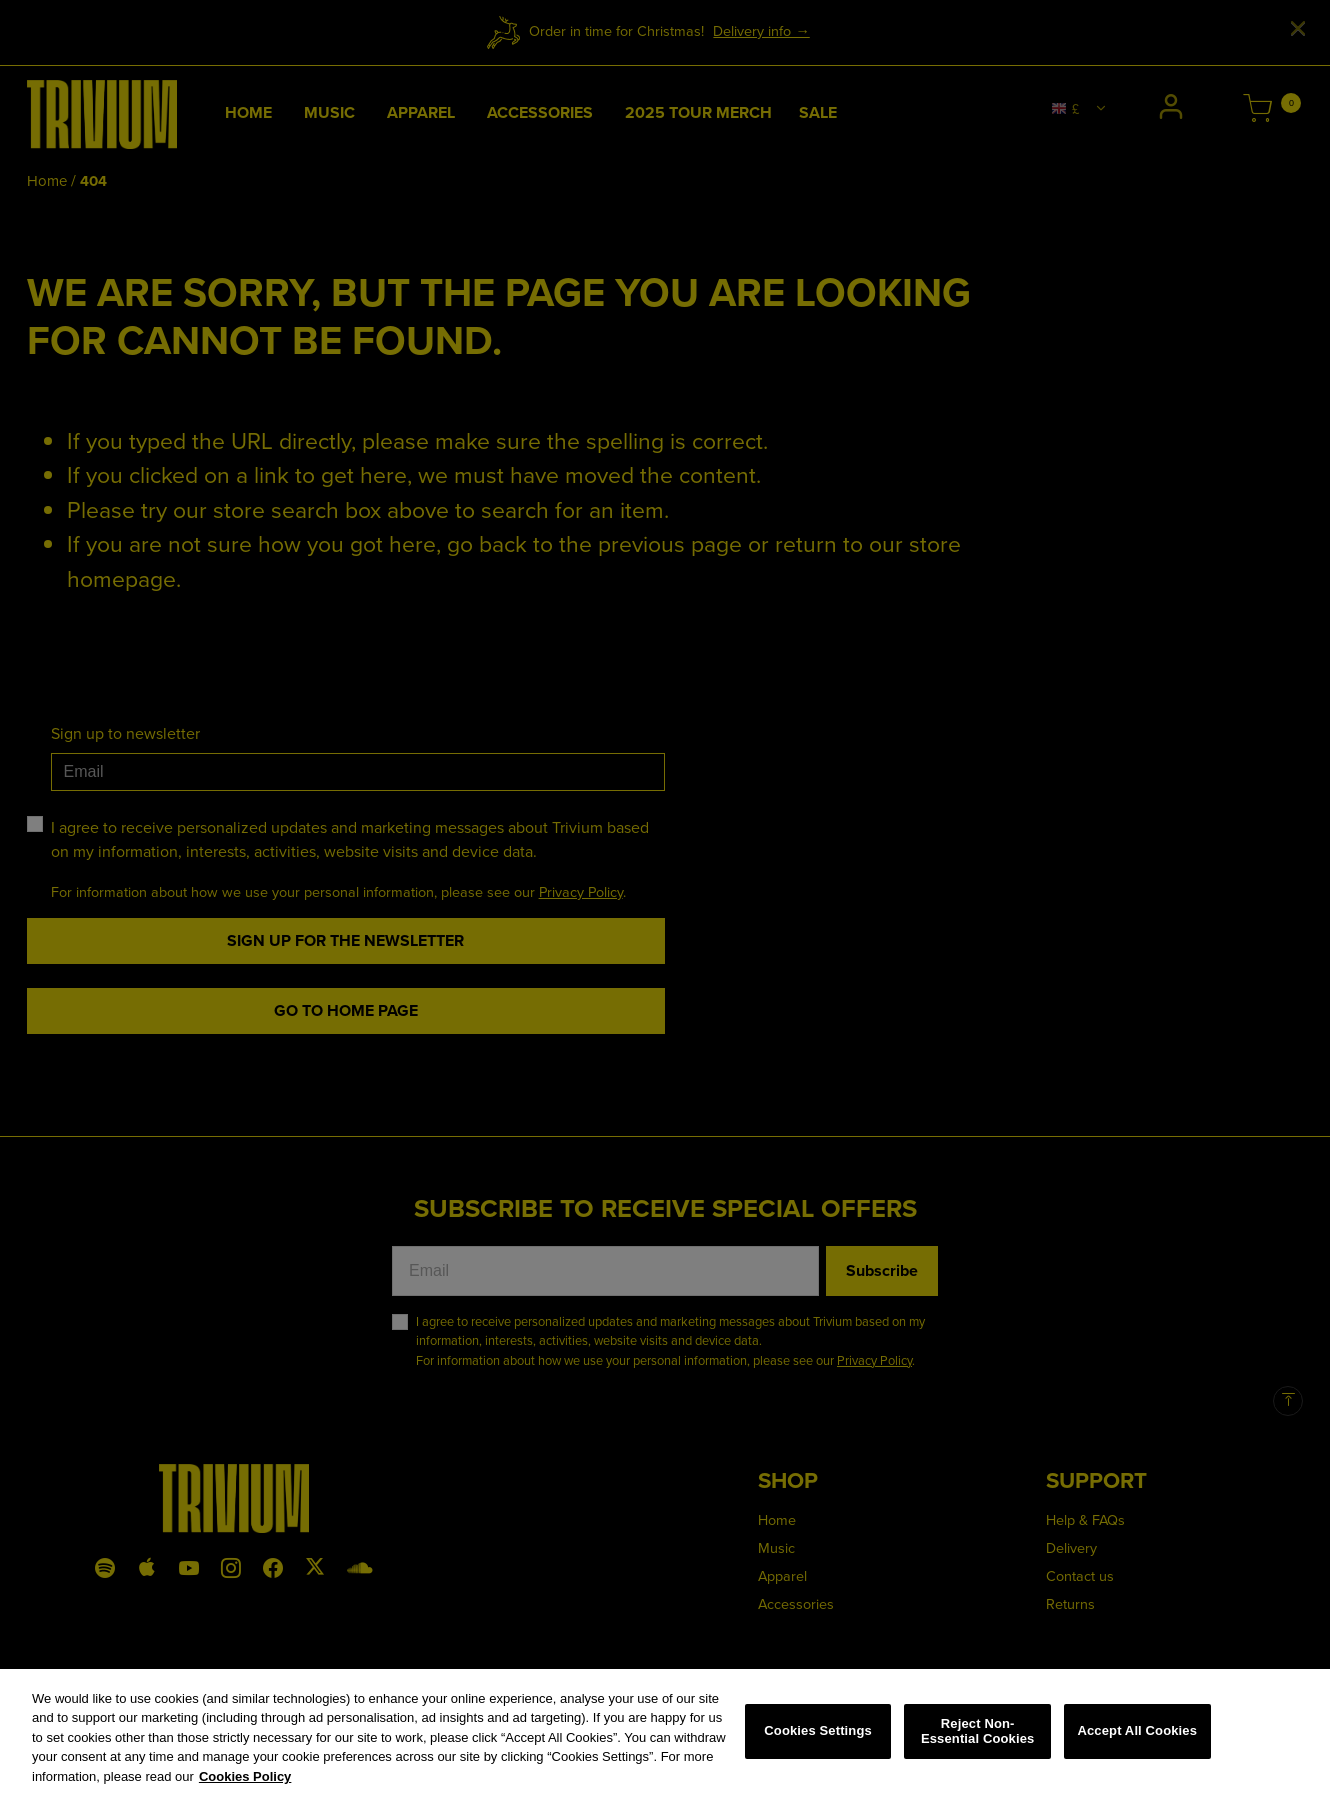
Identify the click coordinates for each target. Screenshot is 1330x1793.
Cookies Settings (818, 1738)
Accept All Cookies (1137, 1738)
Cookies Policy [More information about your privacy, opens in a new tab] (245, 1784)
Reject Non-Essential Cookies (977, 1739)
